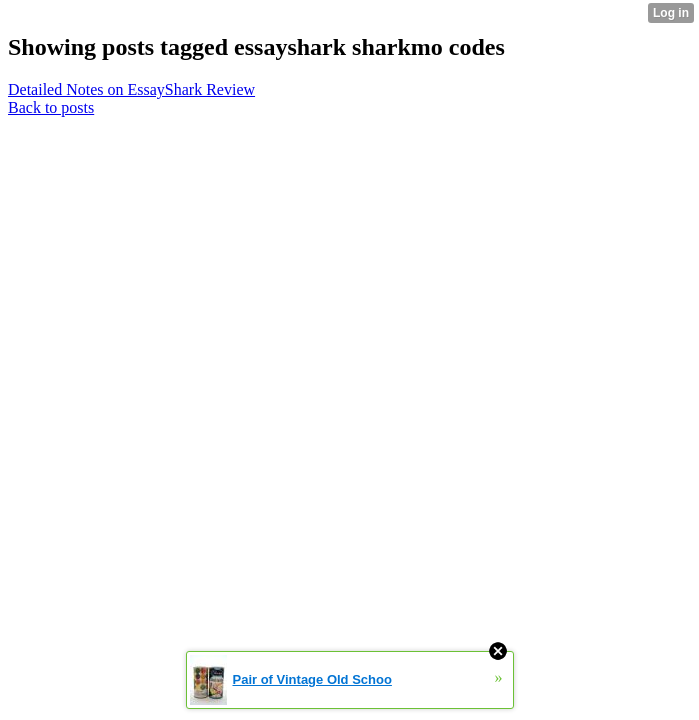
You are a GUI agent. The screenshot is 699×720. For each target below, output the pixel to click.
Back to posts (51, 107)
